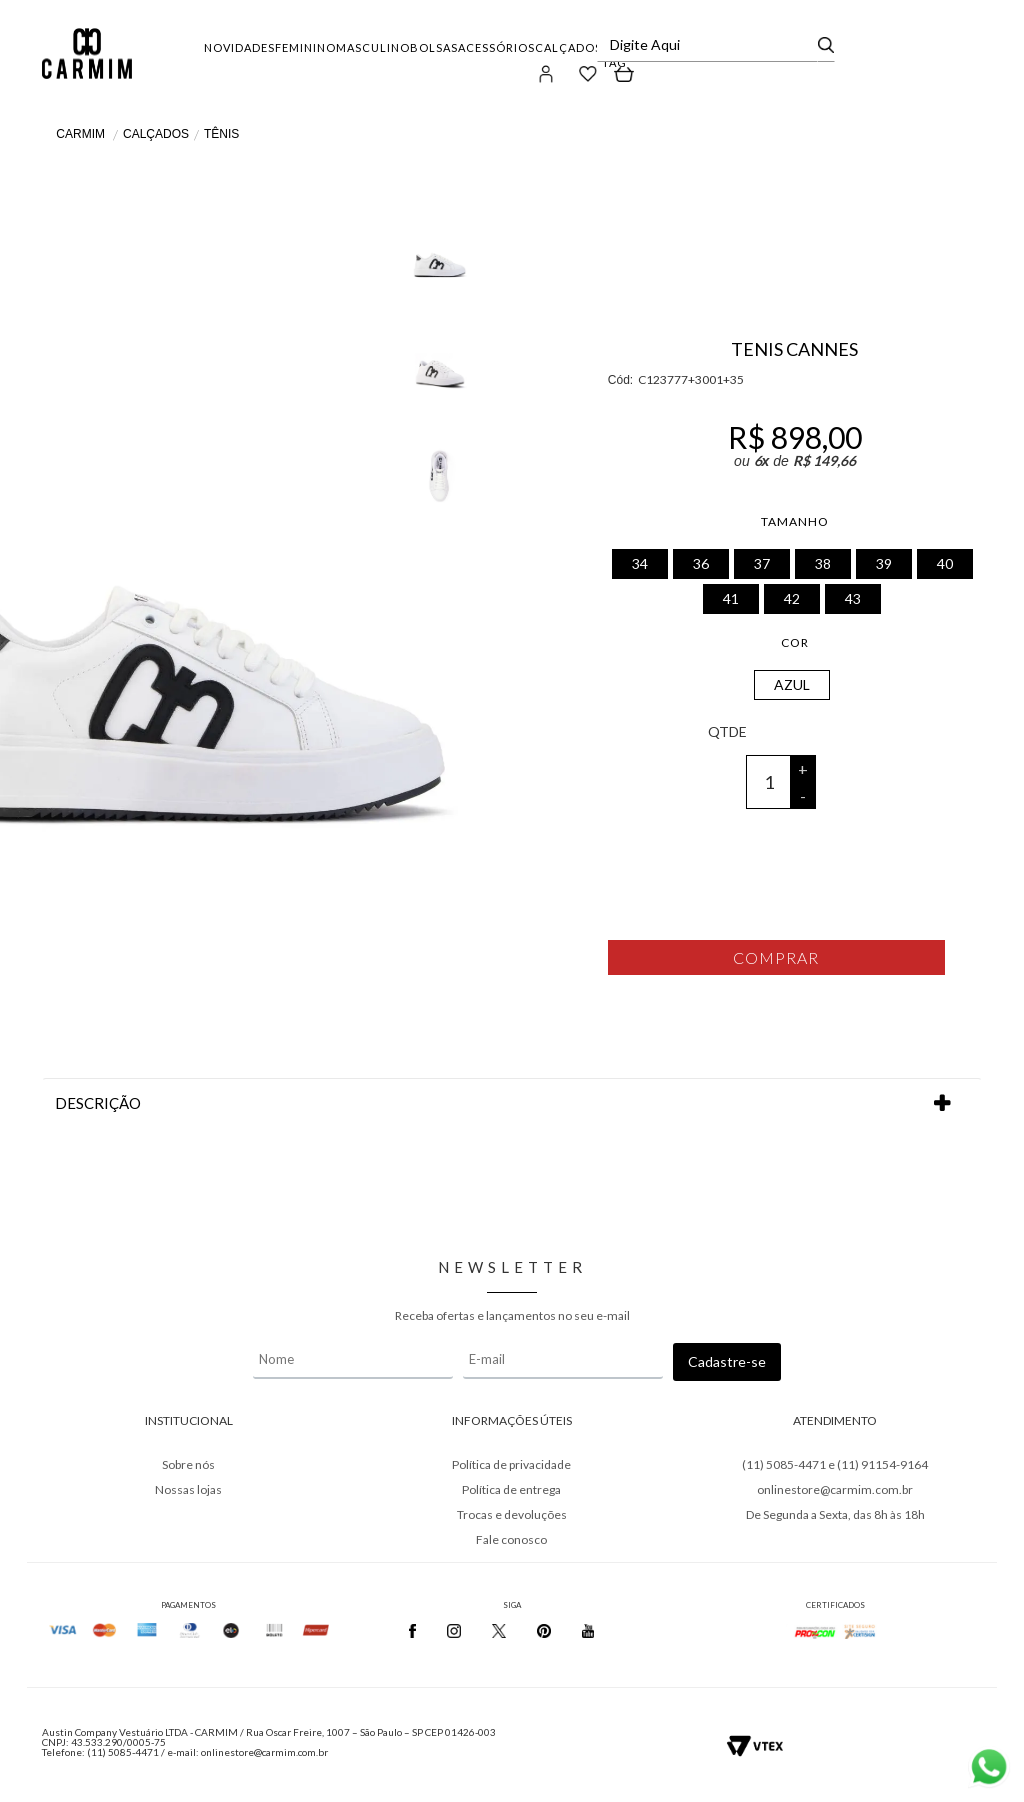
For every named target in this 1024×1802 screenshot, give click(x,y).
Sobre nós (188, 1464)
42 (792, 598)
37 (762, 563)
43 (853, 598)
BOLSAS (434, 47)
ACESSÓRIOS (496, 47)
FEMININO (305, 47)
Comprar (776, 957)
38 (823, 563)
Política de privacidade (511, 1464)
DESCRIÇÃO (512, 1104)
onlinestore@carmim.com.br (835, 1489)
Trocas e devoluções (512, 1514)
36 (701, 563)
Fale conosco (511, 1539)
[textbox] (709, 45)
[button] (546, 73)
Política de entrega (511, 1489)
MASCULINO (373, 47)
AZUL (792, 684)
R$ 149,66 (824, 461)
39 (884, 563)
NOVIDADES (239, 47)
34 (640, 563)
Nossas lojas (188, 1489)
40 (945, 563)
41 (731, 598)
